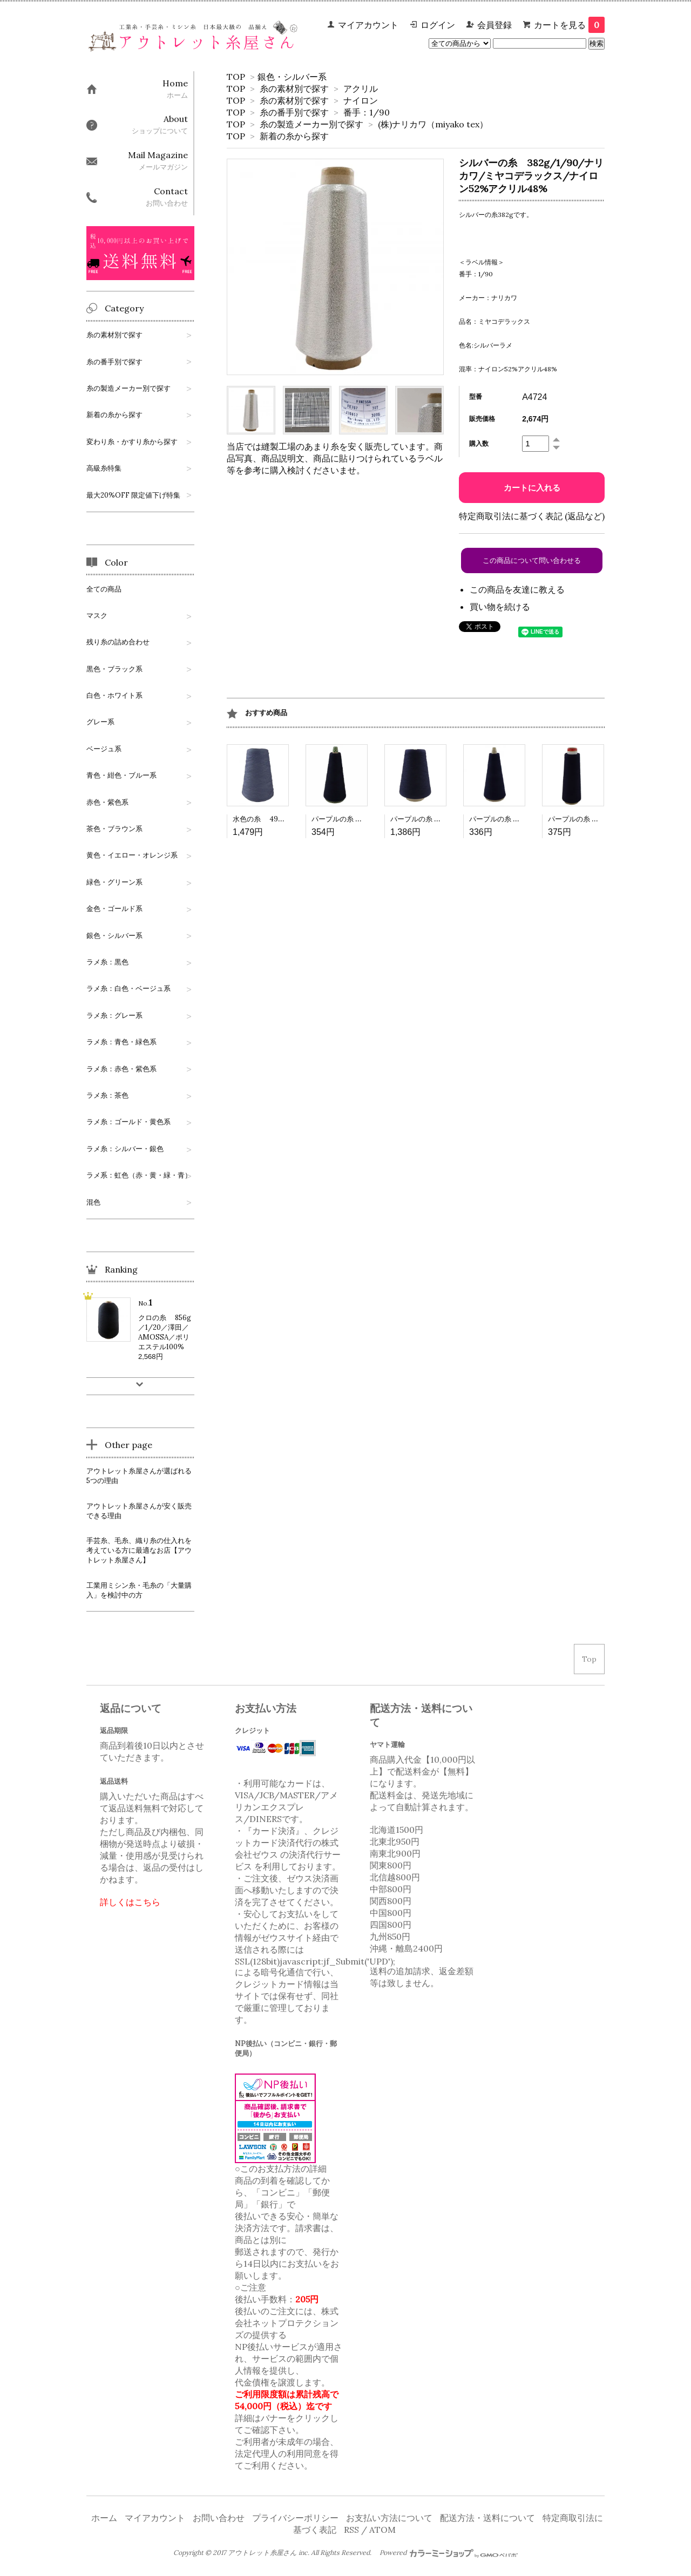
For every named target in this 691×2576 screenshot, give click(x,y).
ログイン (438, 24)
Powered (449, 2552)
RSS (351, 2529)
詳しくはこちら (130, 1902)
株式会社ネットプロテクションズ (286, 2323)
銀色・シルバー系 (292, 76)
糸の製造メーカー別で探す (311, 124)
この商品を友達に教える (517, 589)
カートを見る (569, 24)
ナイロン (360, 100)
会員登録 (494, 24)
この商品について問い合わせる (532, 560)
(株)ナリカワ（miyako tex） (433, 124)
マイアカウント (368, 24)
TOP (236, 76)
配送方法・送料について (487, 2517)
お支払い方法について (389, 2517)
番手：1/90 (366, 112)
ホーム (104, 2517)
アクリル (360, 88)
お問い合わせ (219, 2517)
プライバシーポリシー (295, 2517)
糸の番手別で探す (294, 112)
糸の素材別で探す (294, 88)
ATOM (382, 2529)
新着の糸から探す (294, 136)
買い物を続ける (500, 606)
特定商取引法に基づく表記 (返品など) (532, 516)
